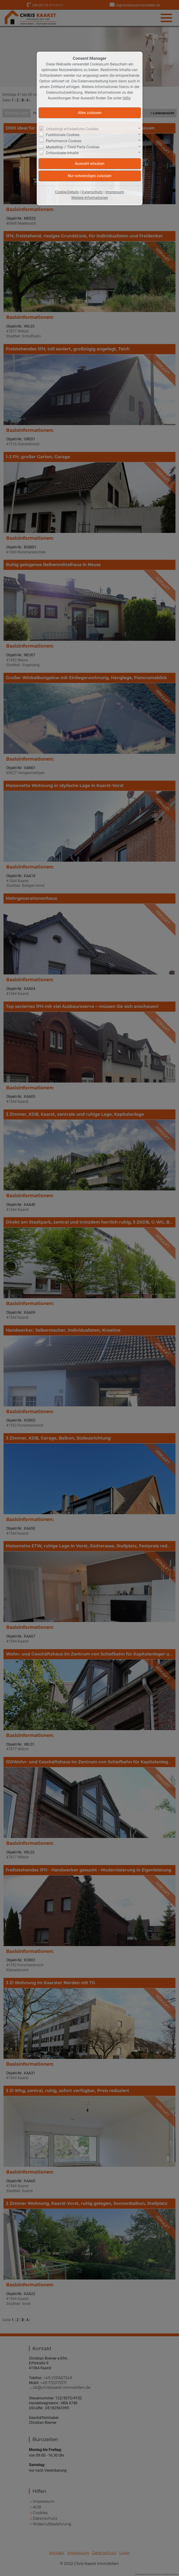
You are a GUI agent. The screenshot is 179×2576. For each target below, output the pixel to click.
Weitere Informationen (89, 197)
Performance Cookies (63, 141)
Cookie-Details (67, 192)
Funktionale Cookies (63, 135)
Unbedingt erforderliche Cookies (72, 129)
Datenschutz (92, 192)
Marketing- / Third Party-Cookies (72, 147)
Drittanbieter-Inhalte (62, 153)
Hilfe (126, 98)
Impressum (114, 192)
